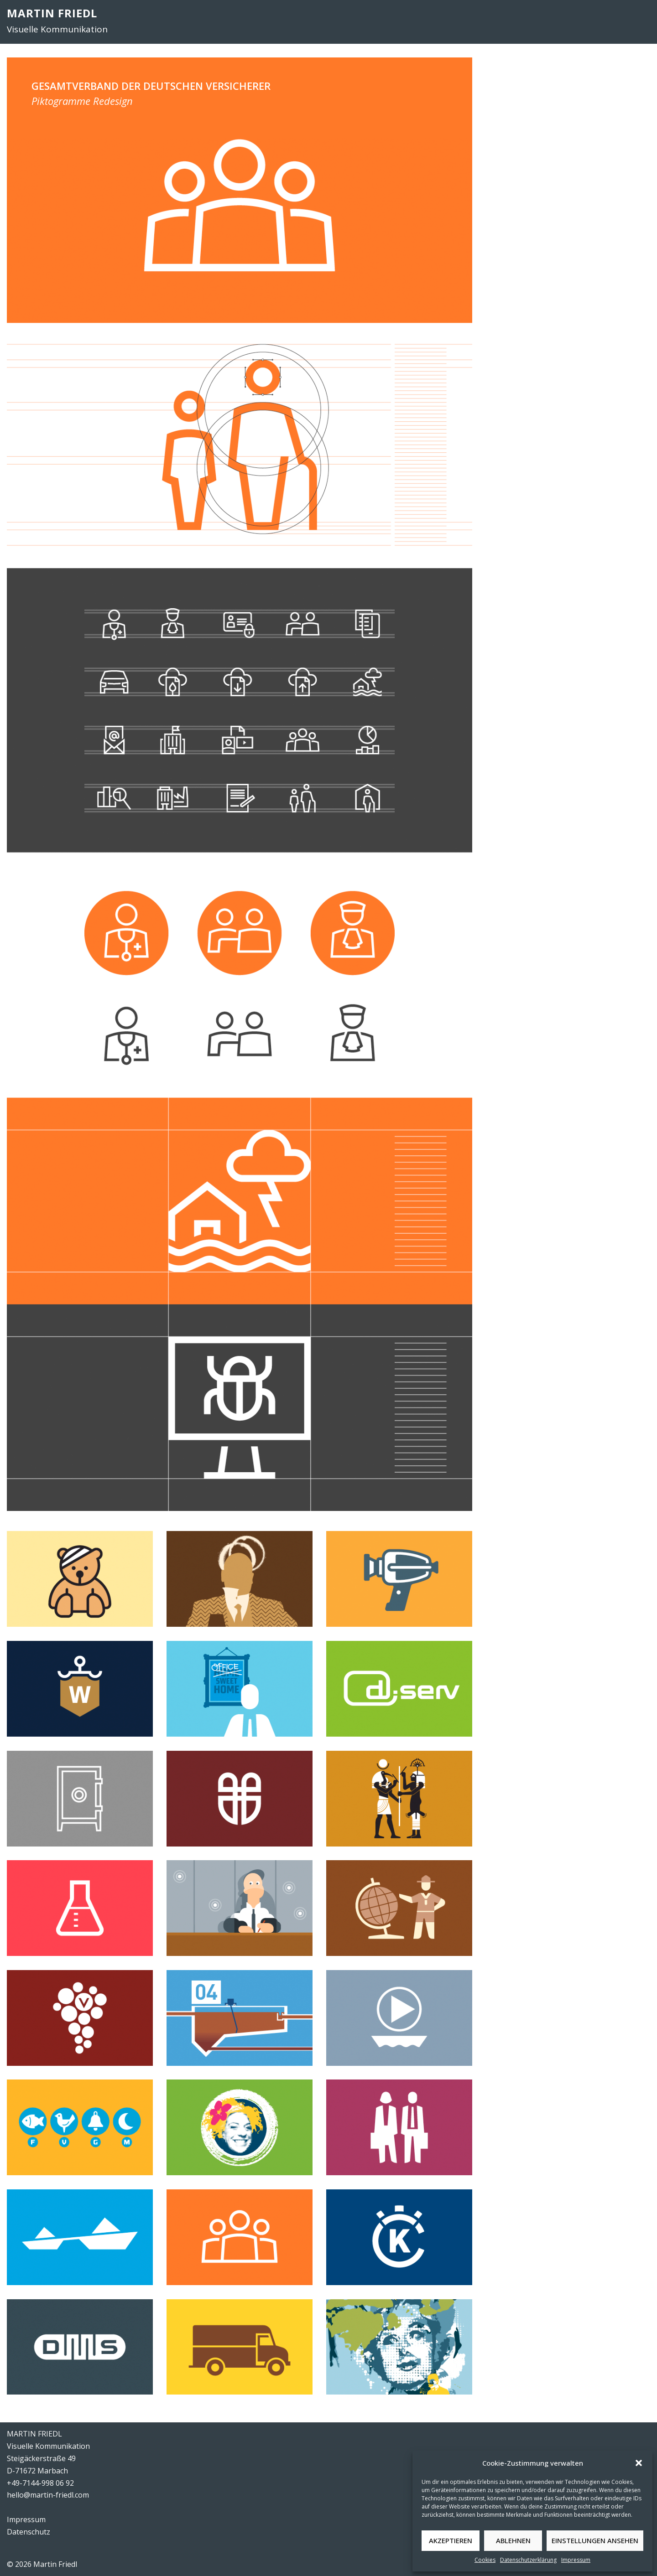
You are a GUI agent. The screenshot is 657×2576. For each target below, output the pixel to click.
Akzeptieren (450, 2540)
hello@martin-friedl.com (48, 2495)
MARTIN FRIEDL (52, 13)
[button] (638, 2462)
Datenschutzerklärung (528, 2560)
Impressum (575, 2560)
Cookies (484, 2560)
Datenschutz (28, 2532)
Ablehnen (513, 2540)
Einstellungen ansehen (595, 2540)
